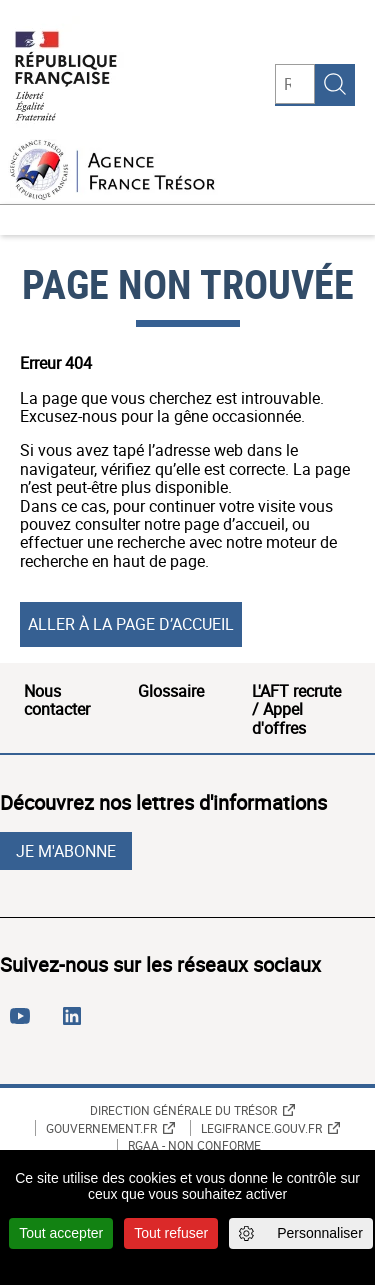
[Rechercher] (295, 84)
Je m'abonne (66, 851)
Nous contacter (57, 700)
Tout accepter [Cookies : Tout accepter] (61, 1233)
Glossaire (171, 691)
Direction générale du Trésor (183, 1110)
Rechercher (335, 84)
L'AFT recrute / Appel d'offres (296, 709)
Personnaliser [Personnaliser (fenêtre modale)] (320, 1233)
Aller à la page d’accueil (131, 624)
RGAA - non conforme (194, 1146)
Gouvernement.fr (101, 1128)
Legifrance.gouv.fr (261, 1128)
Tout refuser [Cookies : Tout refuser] (171, 1233)
